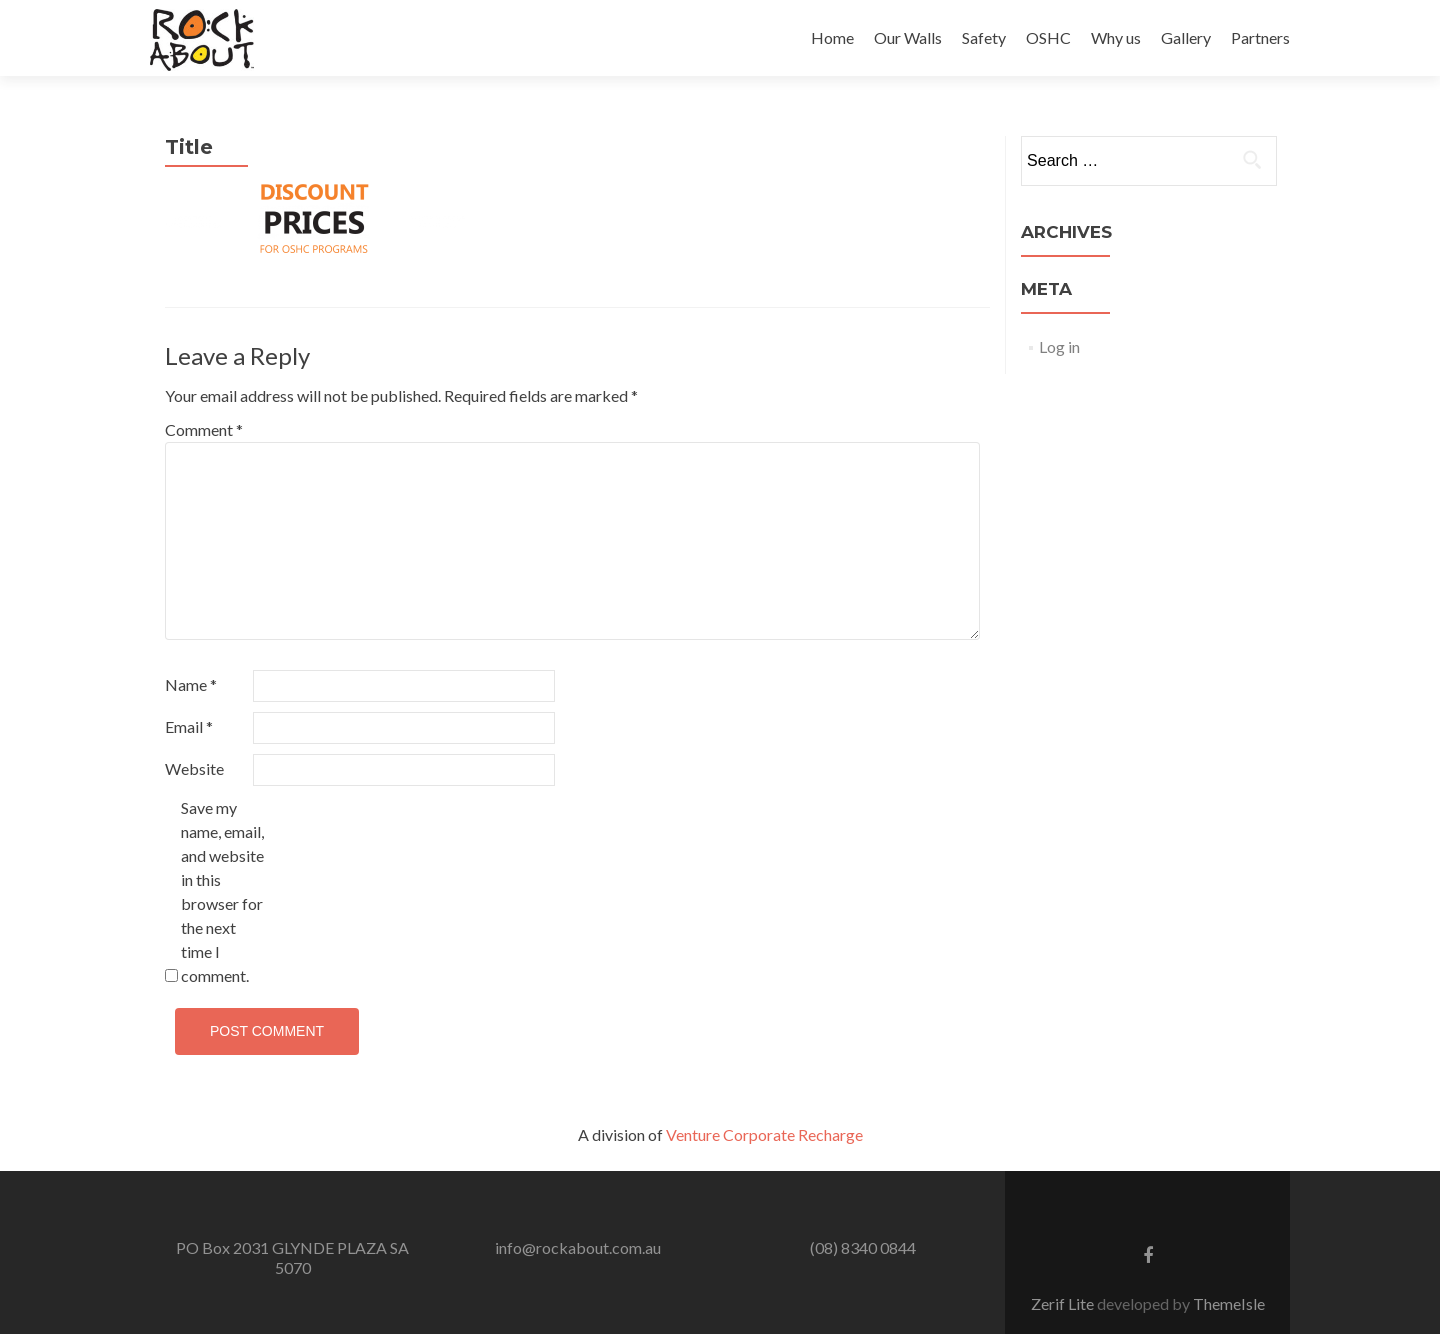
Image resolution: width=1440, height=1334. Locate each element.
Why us (1116, 37)
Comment (204, 429)
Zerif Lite (1064, 1303)
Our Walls (908, 37)
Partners (1260, 37)
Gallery (1186, 37)
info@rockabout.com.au (578, 1247)
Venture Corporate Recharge (764, 1134)
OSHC (1048, 37)
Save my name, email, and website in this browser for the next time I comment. (222, 891)
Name (191, 684)
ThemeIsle (1229, 1303)
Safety (984, 37)
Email (189, 726)
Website (194, 768)
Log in (1059, 346)
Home (832, 37)
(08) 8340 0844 (863, 1247)
